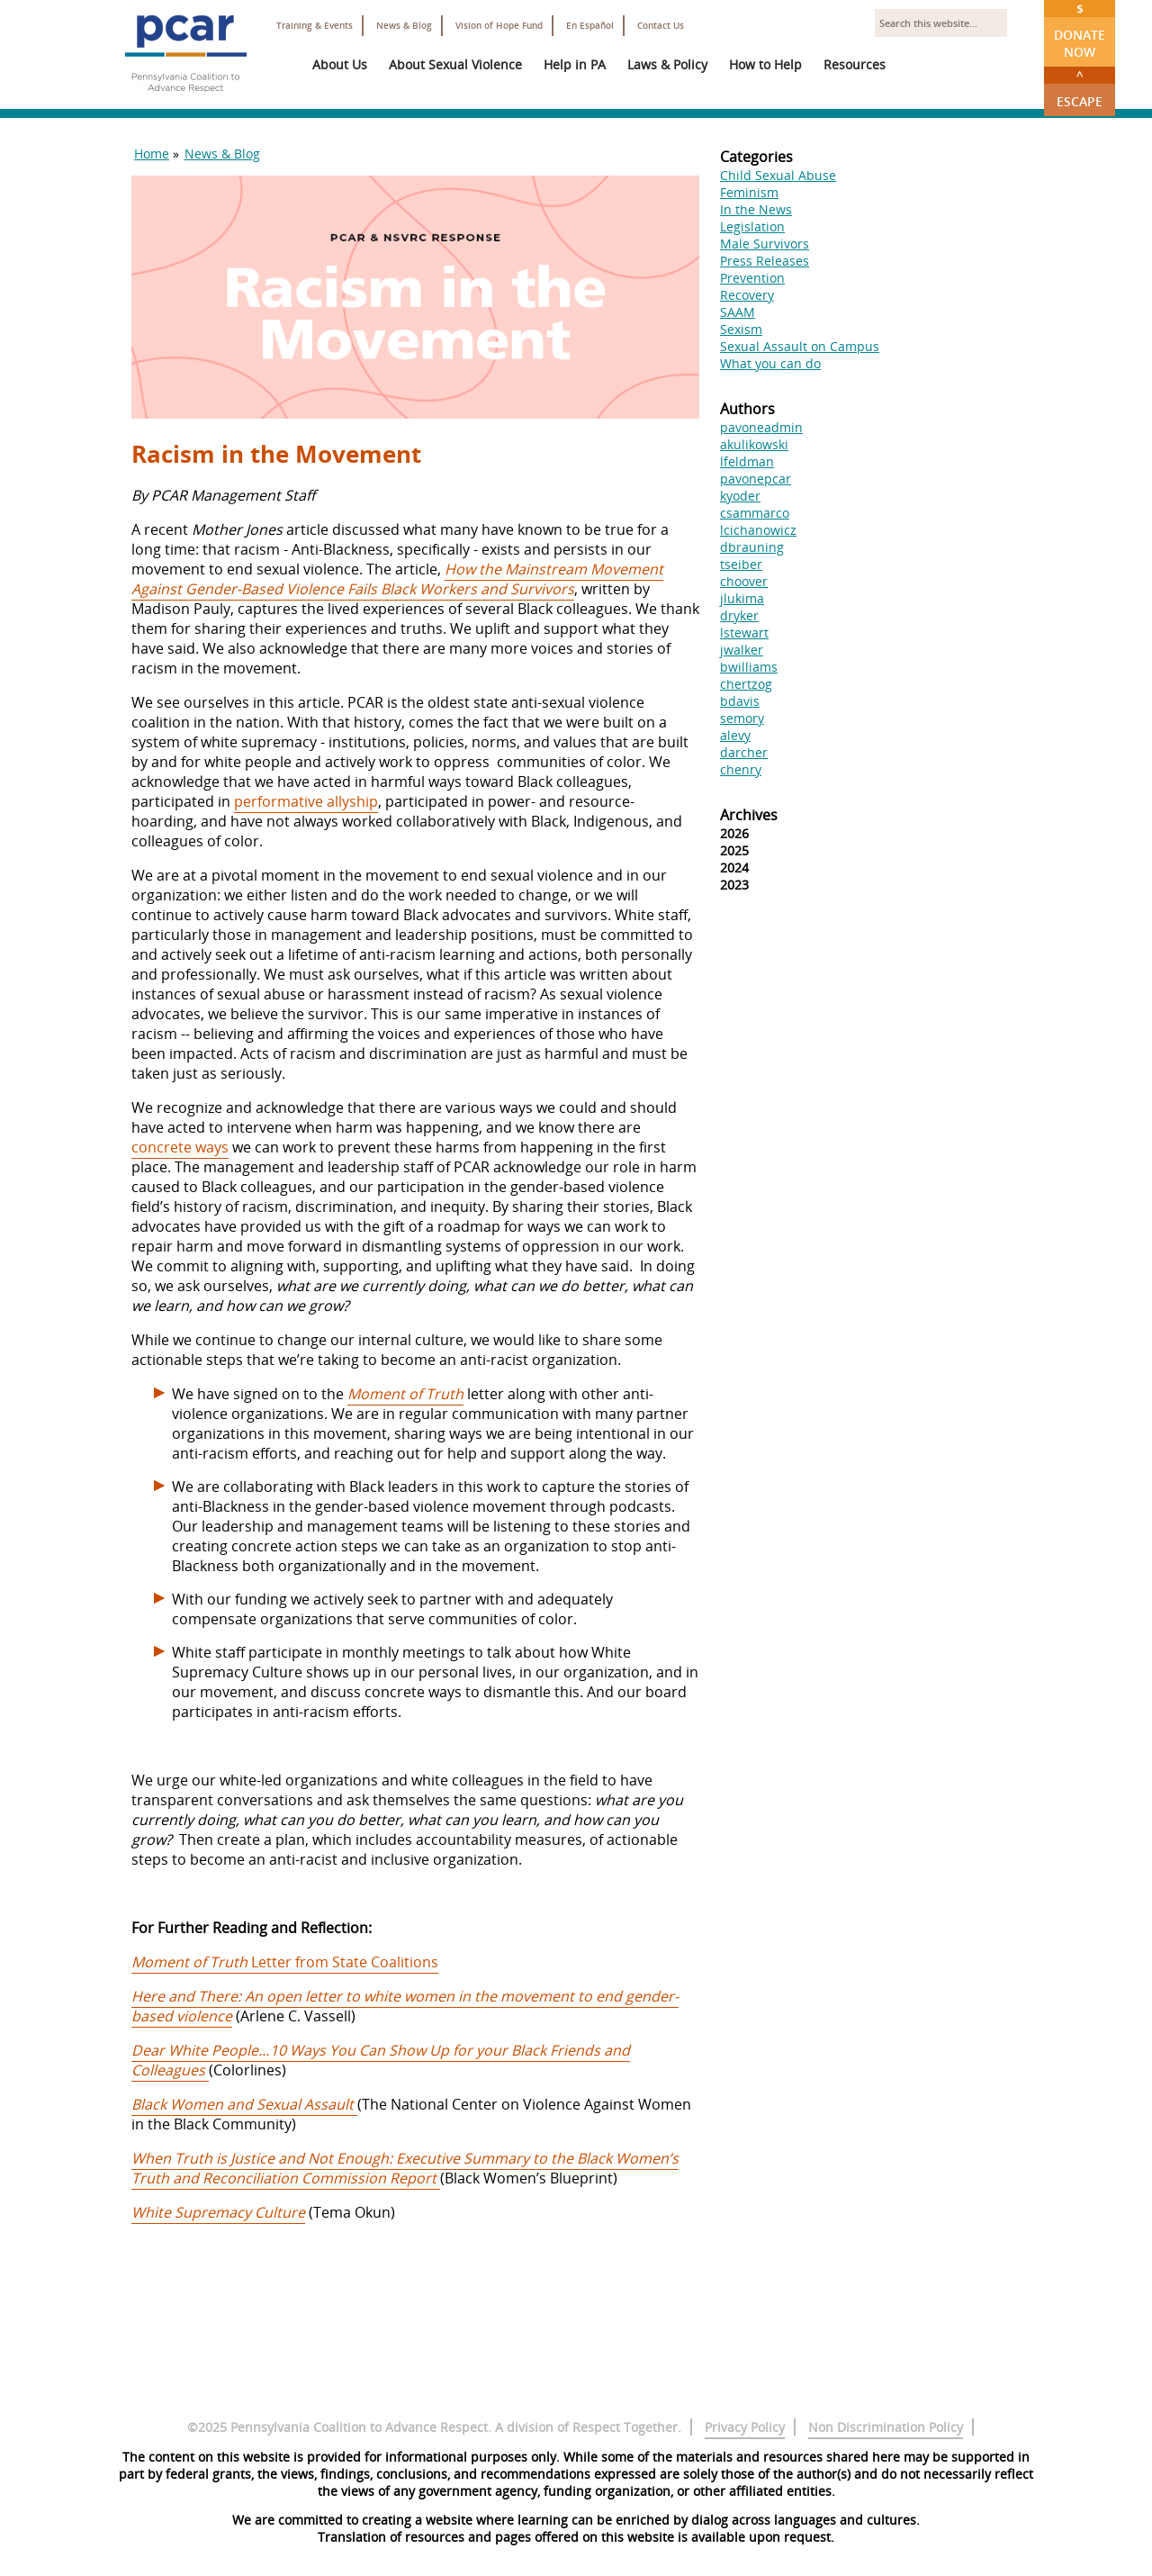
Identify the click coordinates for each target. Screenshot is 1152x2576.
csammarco (754, 512)
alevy (735, 735)
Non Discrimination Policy (885, 2427)
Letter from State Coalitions (284, 1962)
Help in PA (575, 64)
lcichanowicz (758, 529)
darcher (744, 752)
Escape (1079, 88)
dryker (739, 615)
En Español (590, 26)
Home (151, 153)
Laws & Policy (667, 64)
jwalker (741, 649)
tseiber (741, 564)
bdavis (740, 701)
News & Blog (404, 26)
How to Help (765, 64)
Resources (855, 64)
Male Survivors (764, 243)
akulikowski (754, 444)
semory (742, 718)
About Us (339, 64)
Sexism (741, 329)
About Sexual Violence (455, 64)
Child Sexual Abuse (778, 175)
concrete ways (180, 1147)
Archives (749, 815)
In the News (756, 209)
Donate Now (1079, 30)
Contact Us (660, 26)
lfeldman (747, 461)
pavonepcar (755, 478)
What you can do (770, 363)
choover (744, 581)
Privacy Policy (745, 2427)
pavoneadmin (761, 427)
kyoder (740, 495)
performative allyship (306, 801)
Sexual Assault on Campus (799, 346)
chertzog (746, 683)
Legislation (752, 226)
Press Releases (764, 260)
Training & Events (314, 26)
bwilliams (749, 666)
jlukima (742, 598)
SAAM (737, 312)
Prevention (752, 277)
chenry (740, 769)
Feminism (749, 192)
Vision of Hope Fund (499, 26)
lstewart (744, 632)
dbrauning (752, 547)
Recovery (747, 294)
